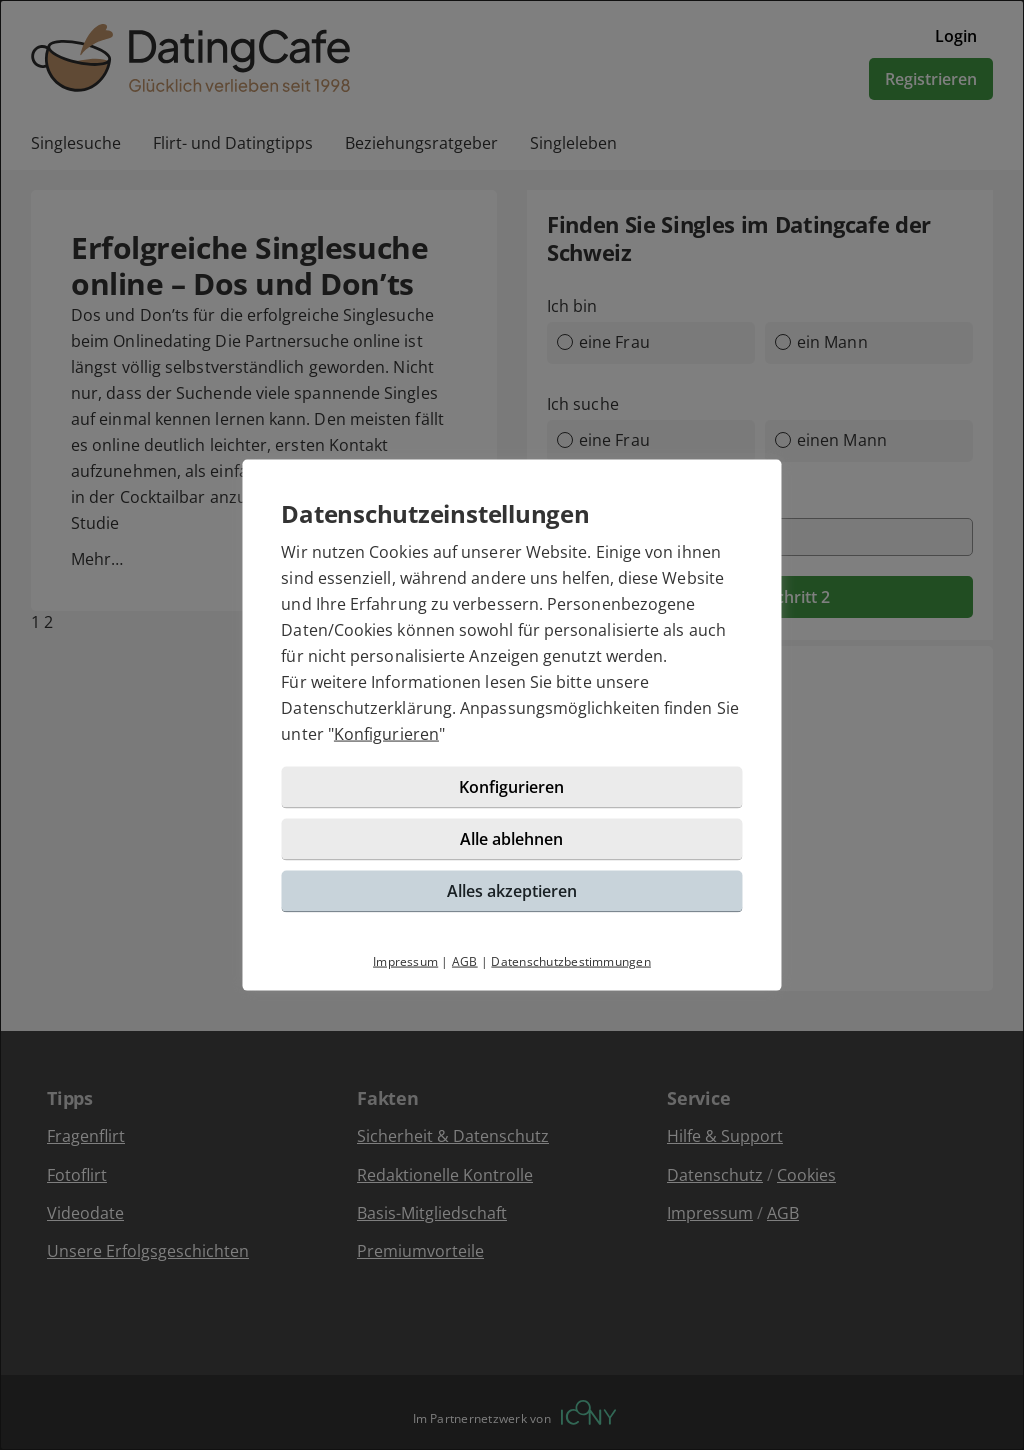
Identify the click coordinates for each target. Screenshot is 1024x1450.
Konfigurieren (427, 747)
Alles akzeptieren (512, 904)
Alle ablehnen (512, 852)
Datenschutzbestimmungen (571, 974)
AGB (465, 974)
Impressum (405, 974)
